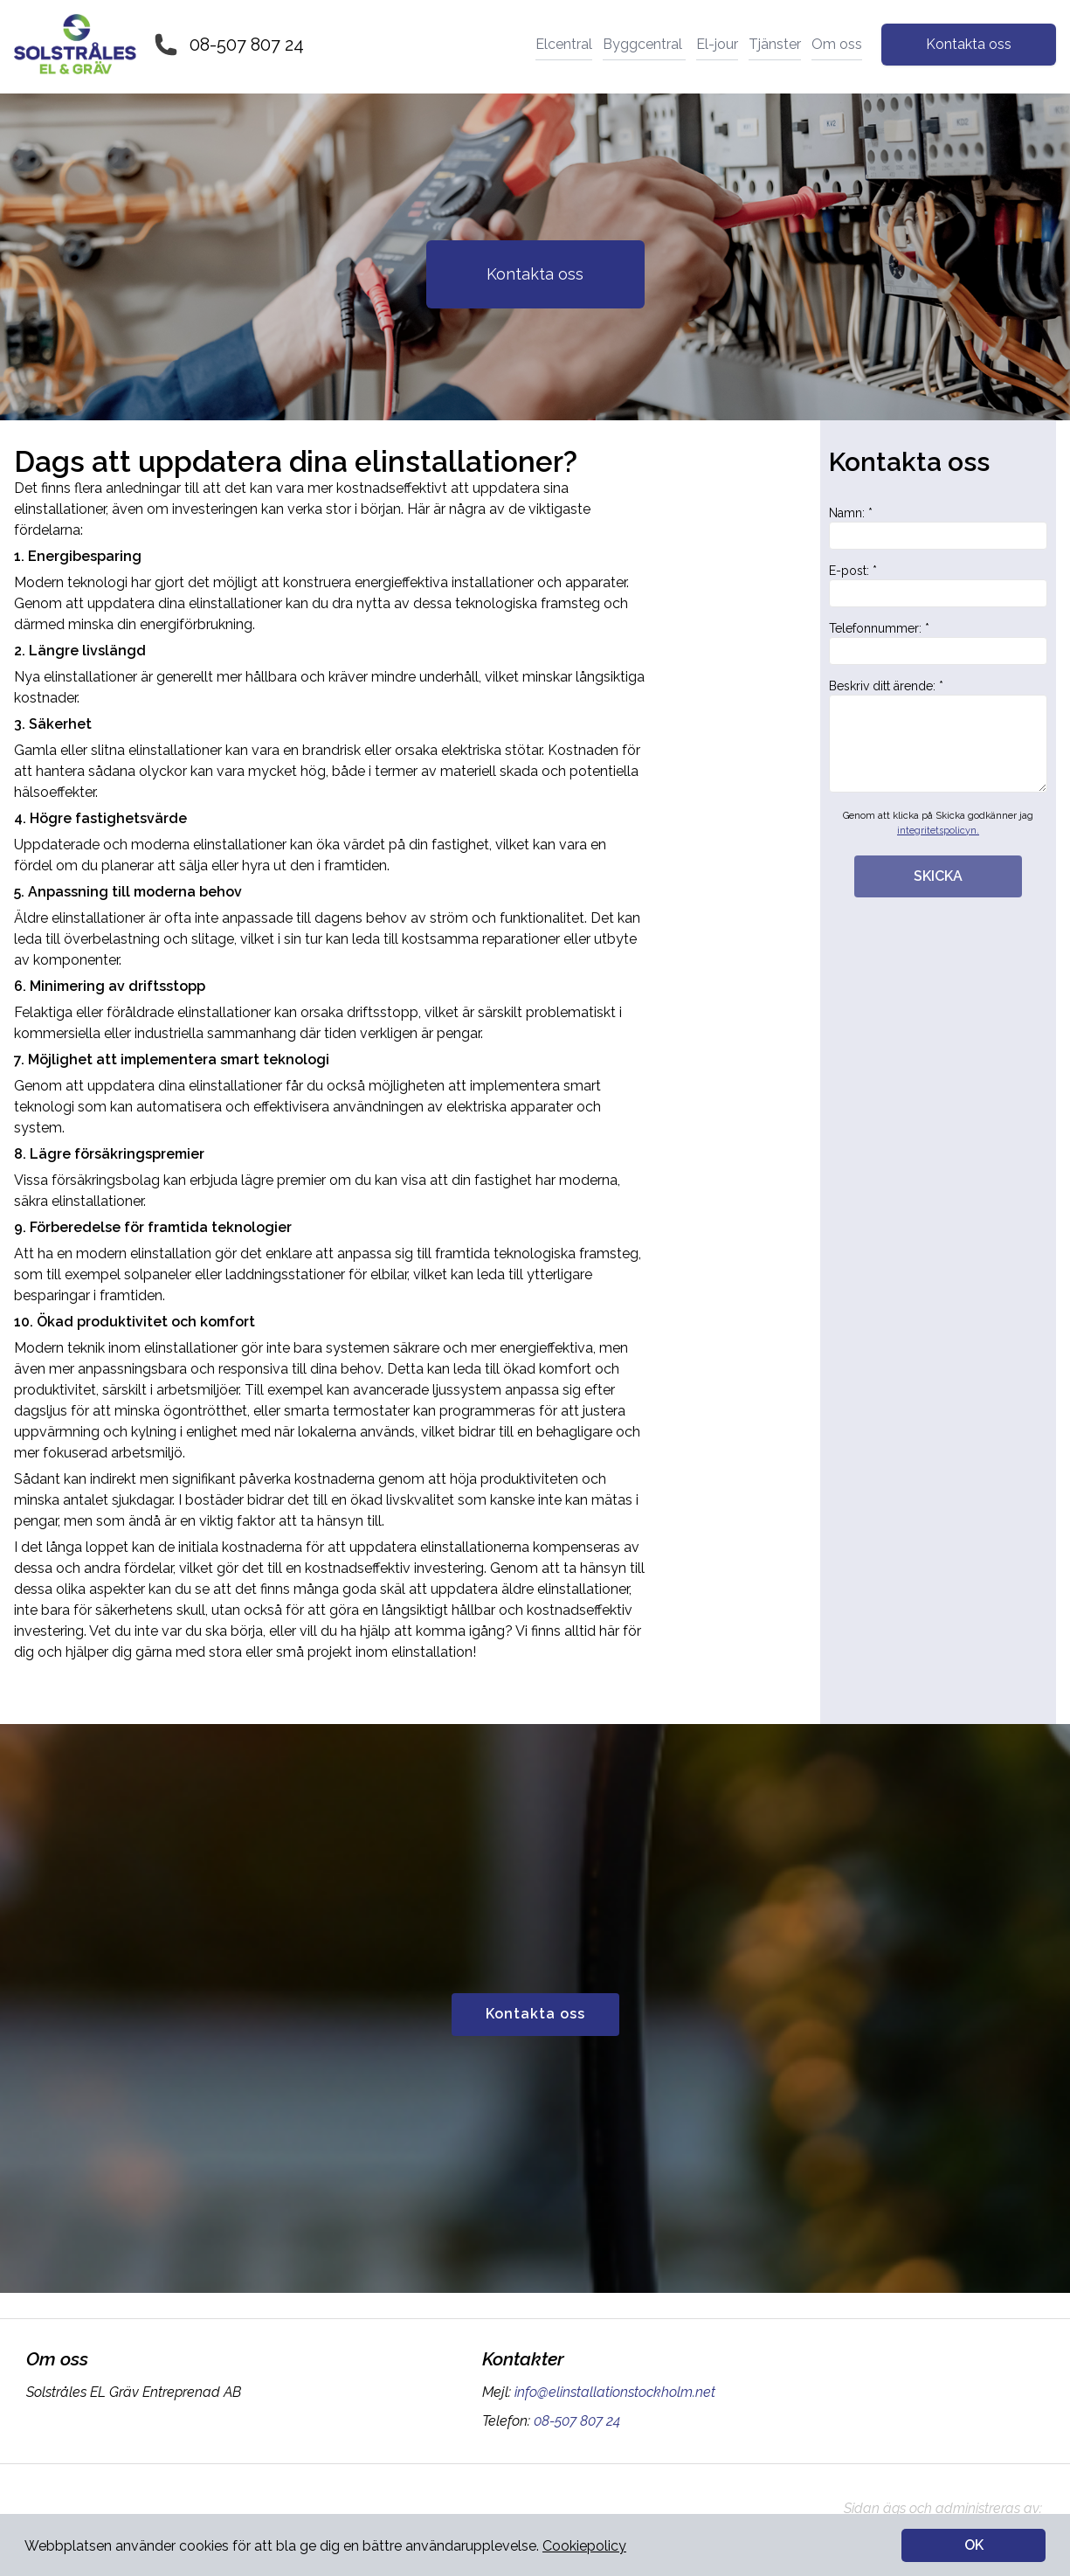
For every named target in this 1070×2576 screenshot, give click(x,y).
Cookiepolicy (584, 2546)
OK (974, 2545)
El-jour (717, 44)
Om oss (836, 44)
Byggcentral (644, 44)
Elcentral (563, 44)
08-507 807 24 (247, 44)
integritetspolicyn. (938, 830)
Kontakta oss (968, 44)
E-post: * (938, 585)
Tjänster (775, 44)
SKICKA (938, 876)
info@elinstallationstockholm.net (613, 2392)
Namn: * (938, 528)
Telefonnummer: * (938, 643)
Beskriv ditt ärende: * (938, 736)
